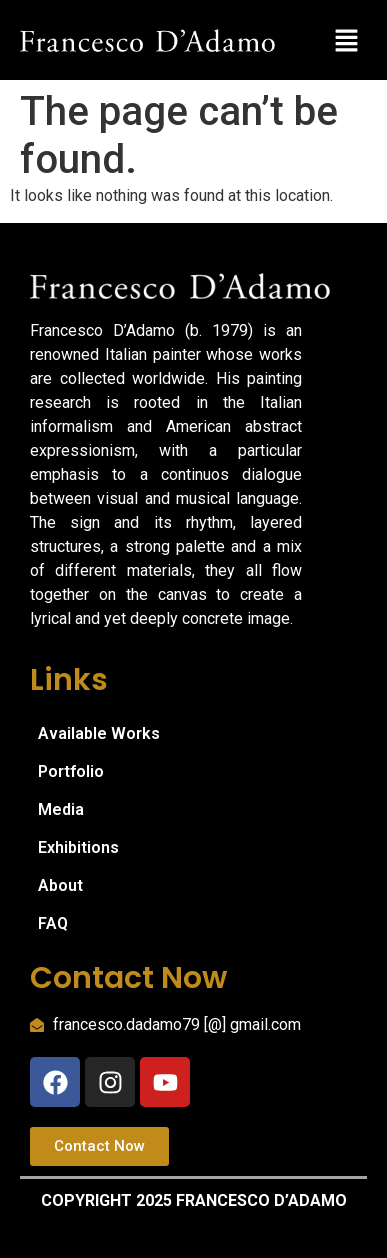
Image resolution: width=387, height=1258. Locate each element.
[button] (347, 40)
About (60, 885)
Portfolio (71, 771)
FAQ (53, 923)
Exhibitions (78, 847)
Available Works (99, 733)
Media (61, 809)
